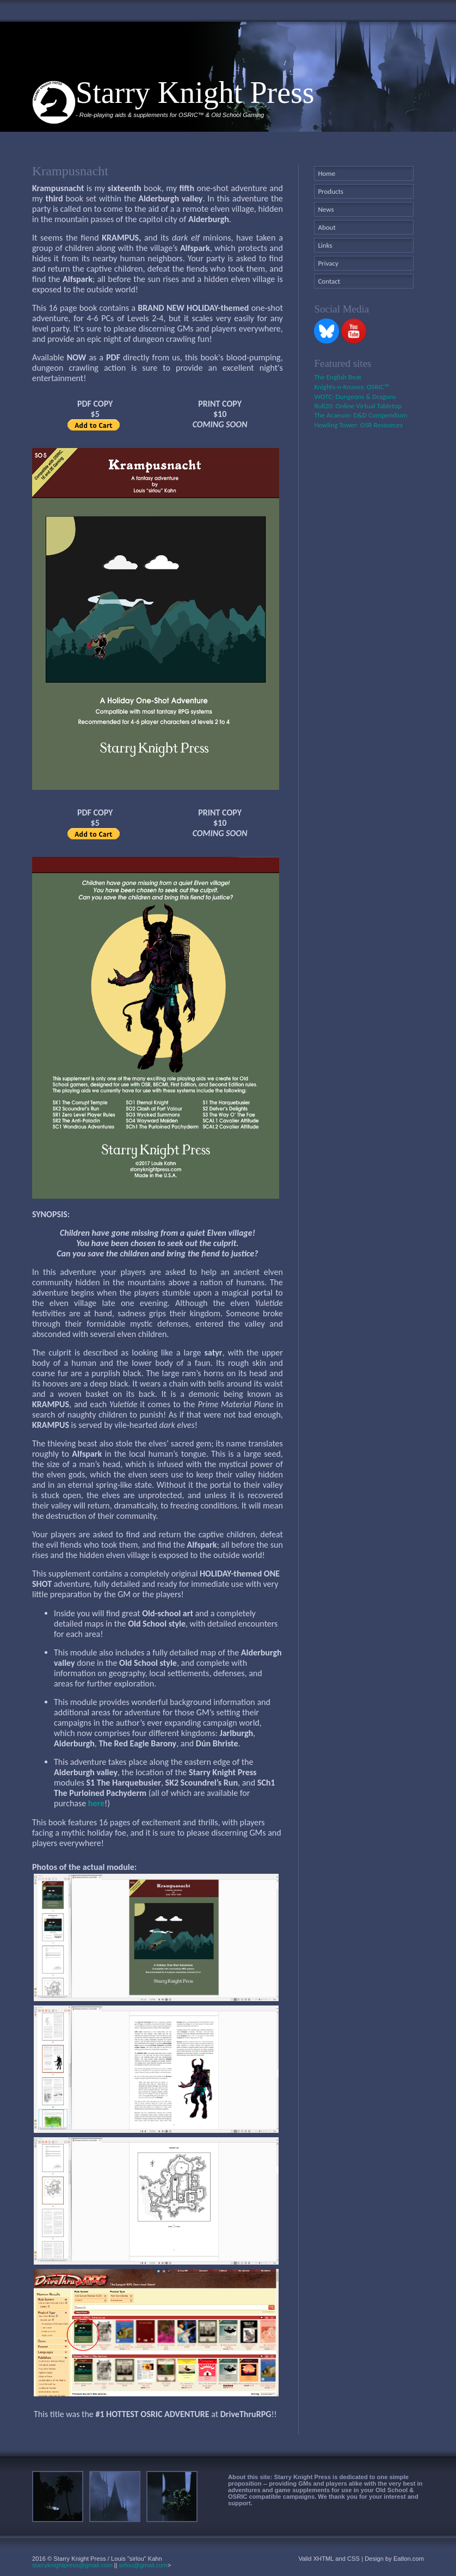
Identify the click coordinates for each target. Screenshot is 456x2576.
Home (326, 173)
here (96, 1803)
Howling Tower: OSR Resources (358, 425)
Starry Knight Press (195, 92)
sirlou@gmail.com (143, 2565)
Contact (329, 281)
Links (325, 245)
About (326, 227)
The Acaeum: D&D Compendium (360, 415)
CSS (353, 2558)
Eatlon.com (408, 2558)
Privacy (328, 263)
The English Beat (337, 377)
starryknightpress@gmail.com (72, 2565)
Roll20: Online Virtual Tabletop (358, 406)
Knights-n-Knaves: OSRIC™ (351, 387)
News (326, 209)
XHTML (323, 2558)
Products (330, 191)
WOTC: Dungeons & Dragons (355, 396)
